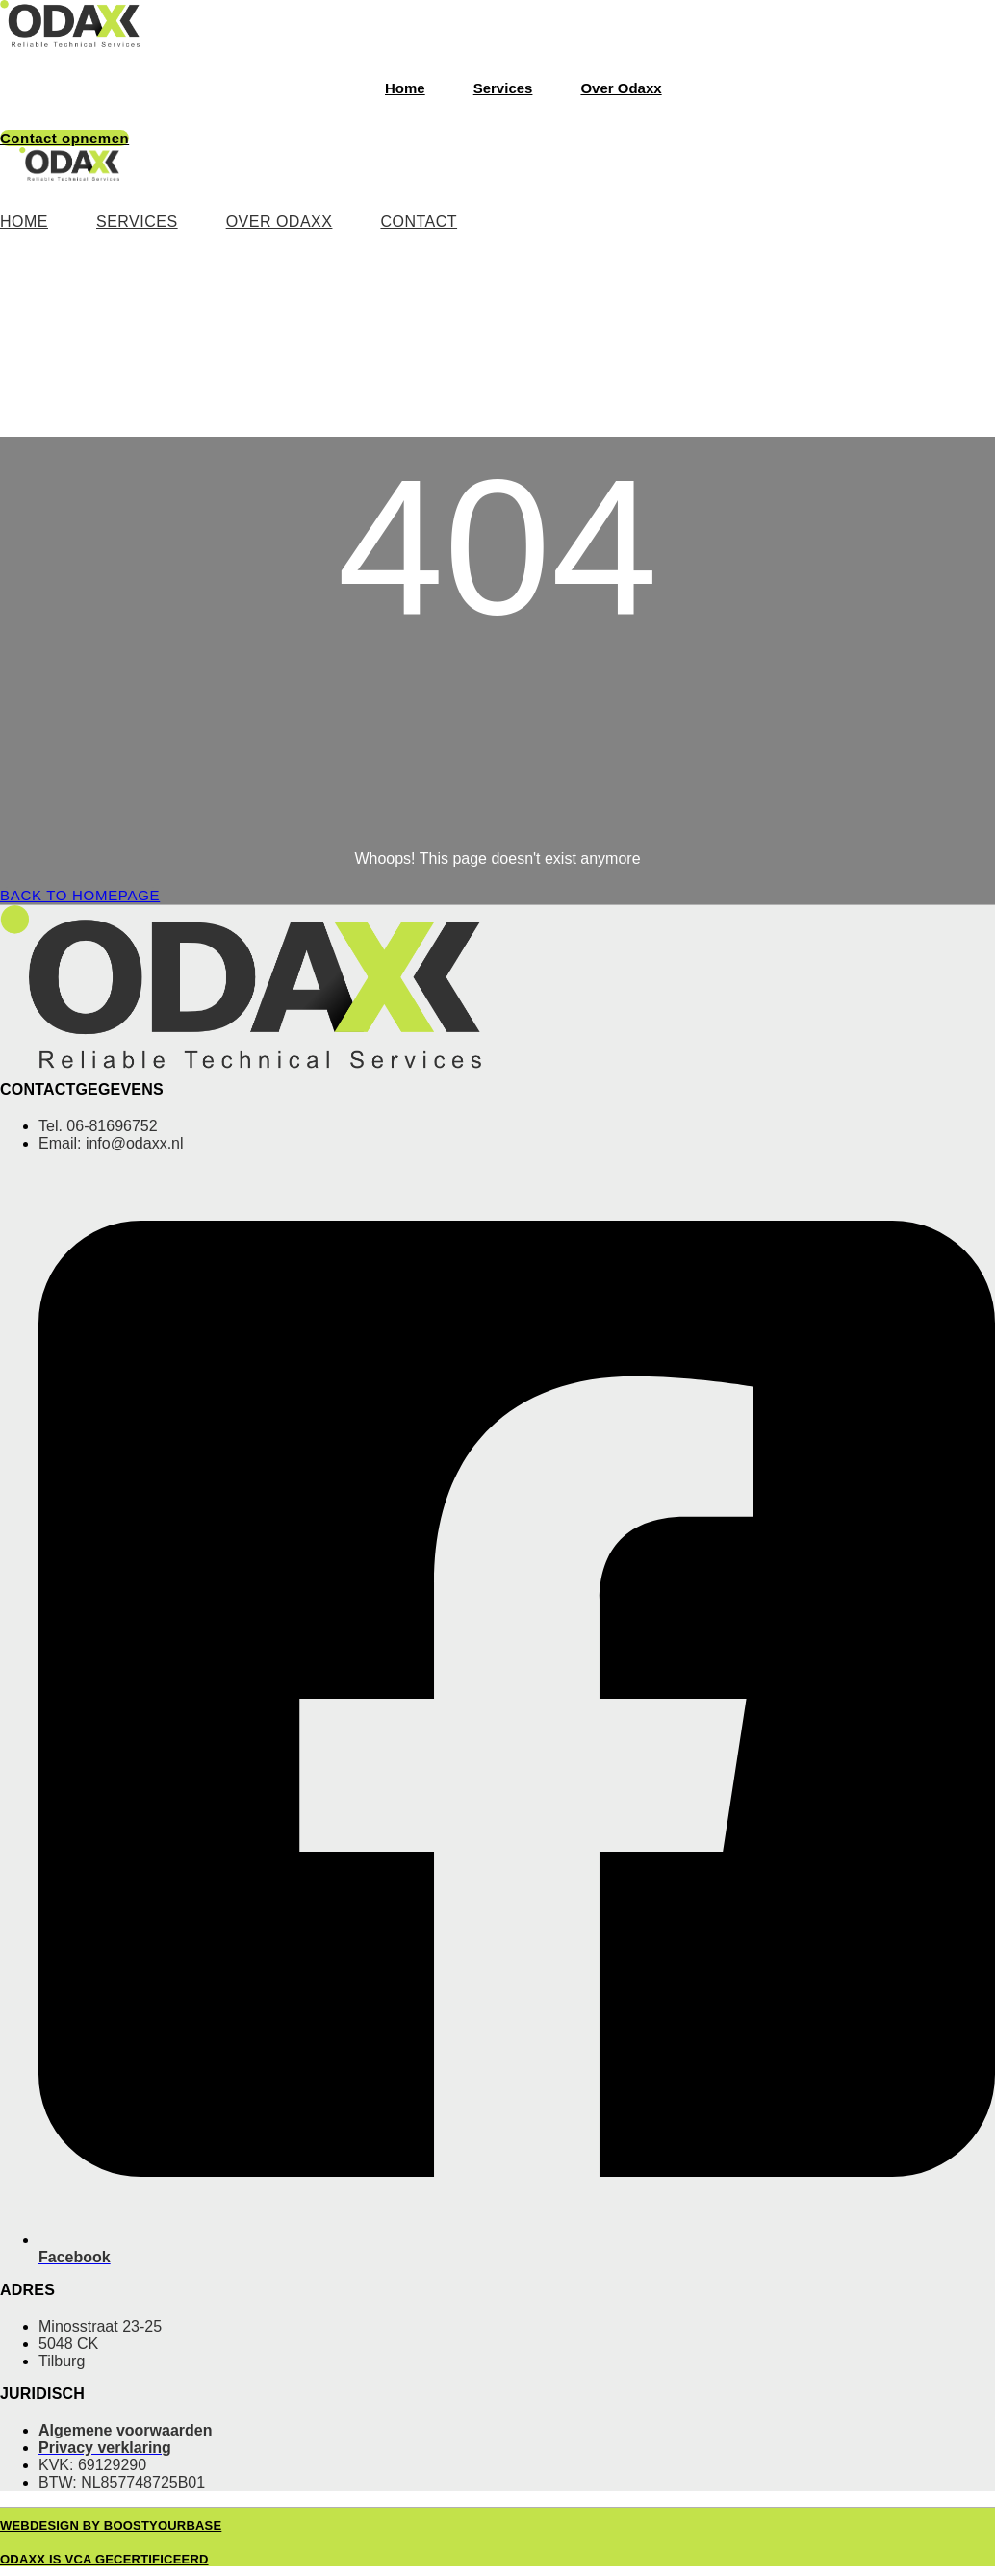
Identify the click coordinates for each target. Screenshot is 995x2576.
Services (503, 88)
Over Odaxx (620, 88)
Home (405, 88)
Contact (418, 222)
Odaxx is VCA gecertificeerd (104, 2559)
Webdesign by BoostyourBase (110, 2525)
